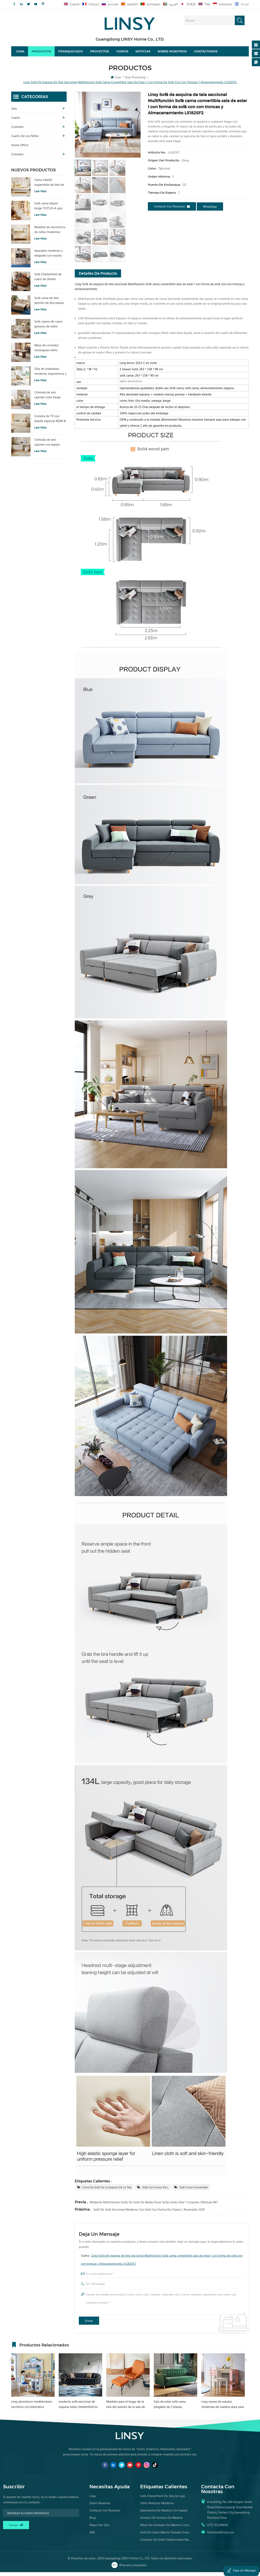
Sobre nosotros (172, 53)
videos (122, 53)
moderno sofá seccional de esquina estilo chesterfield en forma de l (78, 2408)
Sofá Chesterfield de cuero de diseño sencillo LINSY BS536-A (49, 280)
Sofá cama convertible (193, 2191)
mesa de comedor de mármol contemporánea (165, 2529)
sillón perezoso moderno (157, 2507)
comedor (17, 130)
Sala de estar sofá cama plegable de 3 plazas (170, 2408)
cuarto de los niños (25, 140)
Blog (92, 2522)
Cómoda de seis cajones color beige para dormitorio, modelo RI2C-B (47, 398)
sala (14, 112)
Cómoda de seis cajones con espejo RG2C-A (47, 446)
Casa (20, 53)
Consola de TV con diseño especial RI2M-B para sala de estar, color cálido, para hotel (50, 422)
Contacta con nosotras (172, 210)
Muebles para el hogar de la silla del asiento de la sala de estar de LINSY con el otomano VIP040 (127, 2408)
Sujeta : (162, 2263)
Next (245, 2348)
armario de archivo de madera (161, 2522)
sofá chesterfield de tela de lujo (162, 2500)
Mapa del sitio (99, 2529)
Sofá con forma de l (155, 2191)
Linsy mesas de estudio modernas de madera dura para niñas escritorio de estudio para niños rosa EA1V (222, 2408)
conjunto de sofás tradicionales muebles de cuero (165, 2543)
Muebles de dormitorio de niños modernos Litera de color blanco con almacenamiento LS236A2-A (49, 233)
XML (92, 2536)
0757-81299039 (217, 2529)
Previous (10, 2348)
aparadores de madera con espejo (163, 2514)
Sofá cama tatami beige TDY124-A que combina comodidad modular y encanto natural (48, 209)
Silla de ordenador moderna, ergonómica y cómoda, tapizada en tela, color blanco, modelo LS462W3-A (50, 375)
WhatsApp (210, 210)
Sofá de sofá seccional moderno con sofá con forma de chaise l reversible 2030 (149, 2213)
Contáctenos (205, 53)
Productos (41, 53)
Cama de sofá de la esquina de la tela (106, 2191)
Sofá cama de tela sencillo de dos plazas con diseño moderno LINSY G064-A (49, 304)
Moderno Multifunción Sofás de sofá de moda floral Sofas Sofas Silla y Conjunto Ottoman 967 (154, 2206)
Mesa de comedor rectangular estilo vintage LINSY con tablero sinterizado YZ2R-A (47, 351)
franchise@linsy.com (220, 2536)
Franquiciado (70, 53)
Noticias (142, 53)
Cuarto (15, 121)
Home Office (19, 149)
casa (92, 2500)
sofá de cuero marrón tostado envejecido (165, 2536)
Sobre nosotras (99, 2507)
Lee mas (40, 195)
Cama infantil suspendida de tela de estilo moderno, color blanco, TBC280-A (49, 186)
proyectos (99, 53)
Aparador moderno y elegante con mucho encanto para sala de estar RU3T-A (48, 257)
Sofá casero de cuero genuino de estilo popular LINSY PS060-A (50, 328)
